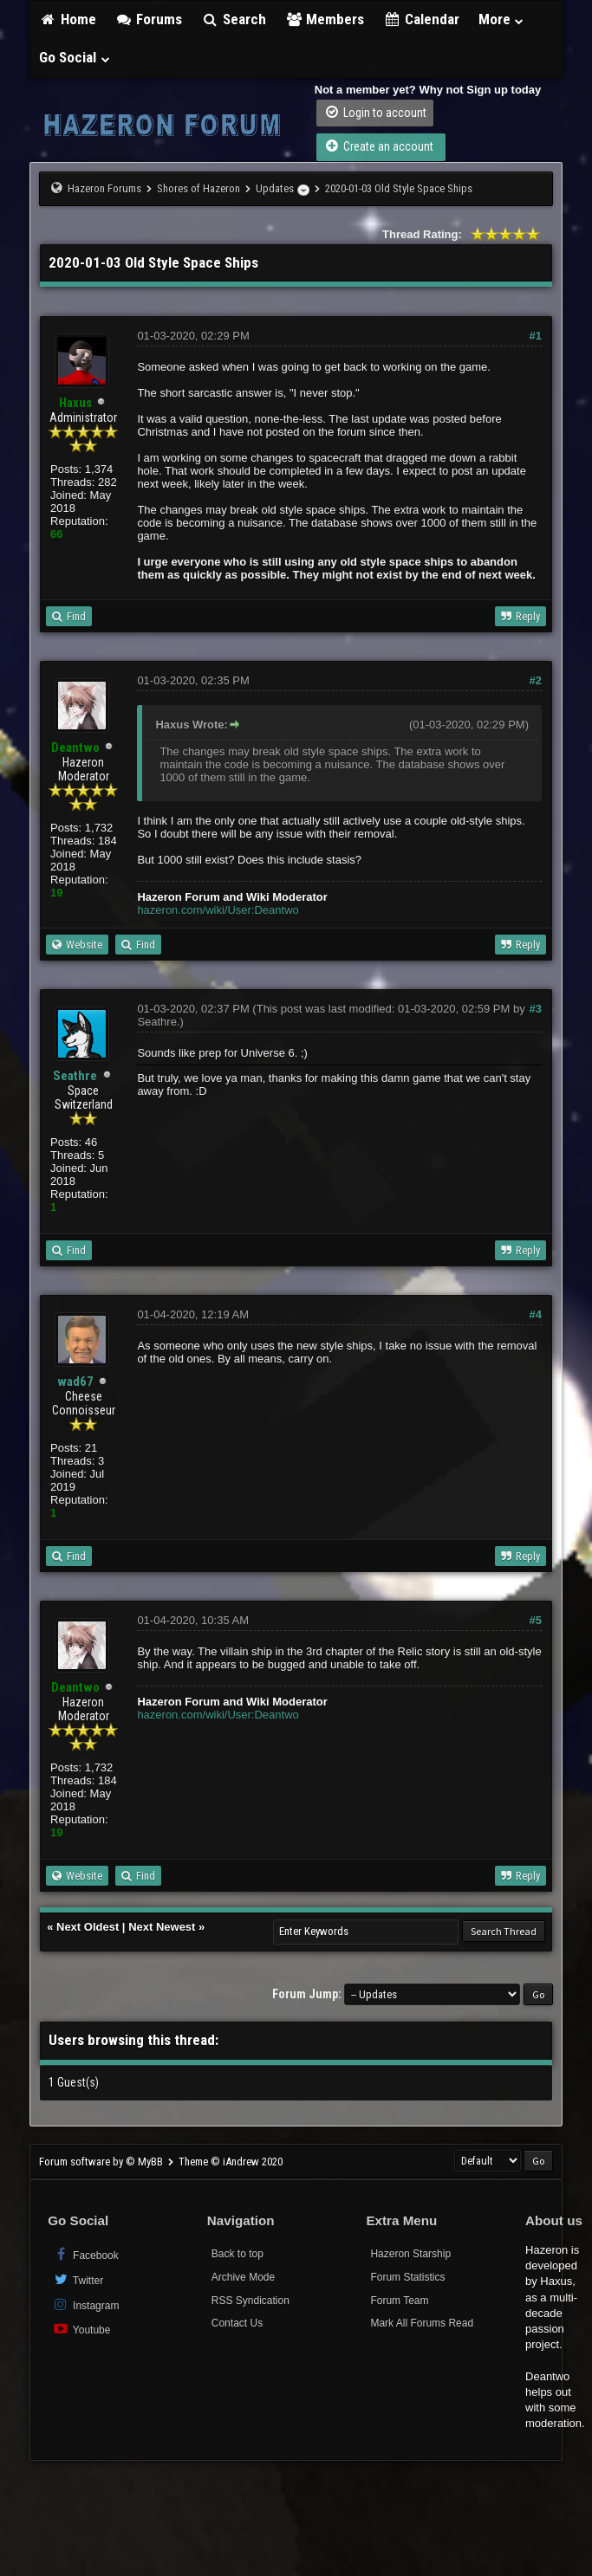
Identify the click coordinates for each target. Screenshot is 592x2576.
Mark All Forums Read (421, 2323)
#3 (536, 1008)
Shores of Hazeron (198, 188)
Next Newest (161, 1926)
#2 (536, 680)
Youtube (81, 2328)
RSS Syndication (250, 2300)
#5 (536, 1620)
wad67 (75, 1381)
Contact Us (237, 2323)
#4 (536, 1314)
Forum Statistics (407, 2277)
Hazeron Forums (104, 188)
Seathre (75, 1076)
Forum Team (399, 2300)
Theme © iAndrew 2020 (231, 2161)
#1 (536, 335)
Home (67, 19)
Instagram (85, 2304)
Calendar (421, 19)
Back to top (237, 2254)
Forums (149, 19)
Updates (275, 188)
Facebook (85, 2254)
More (501, 19)
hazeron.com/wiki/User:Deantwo (217, 909)
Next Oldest (87, 1926)
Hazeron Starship (410, 2254)
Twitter (77, 2279)
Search (233, 19)
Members (325, 19)
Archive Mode (243, 2277)
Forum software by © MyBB (102, 2161)
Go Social (75, 57)
